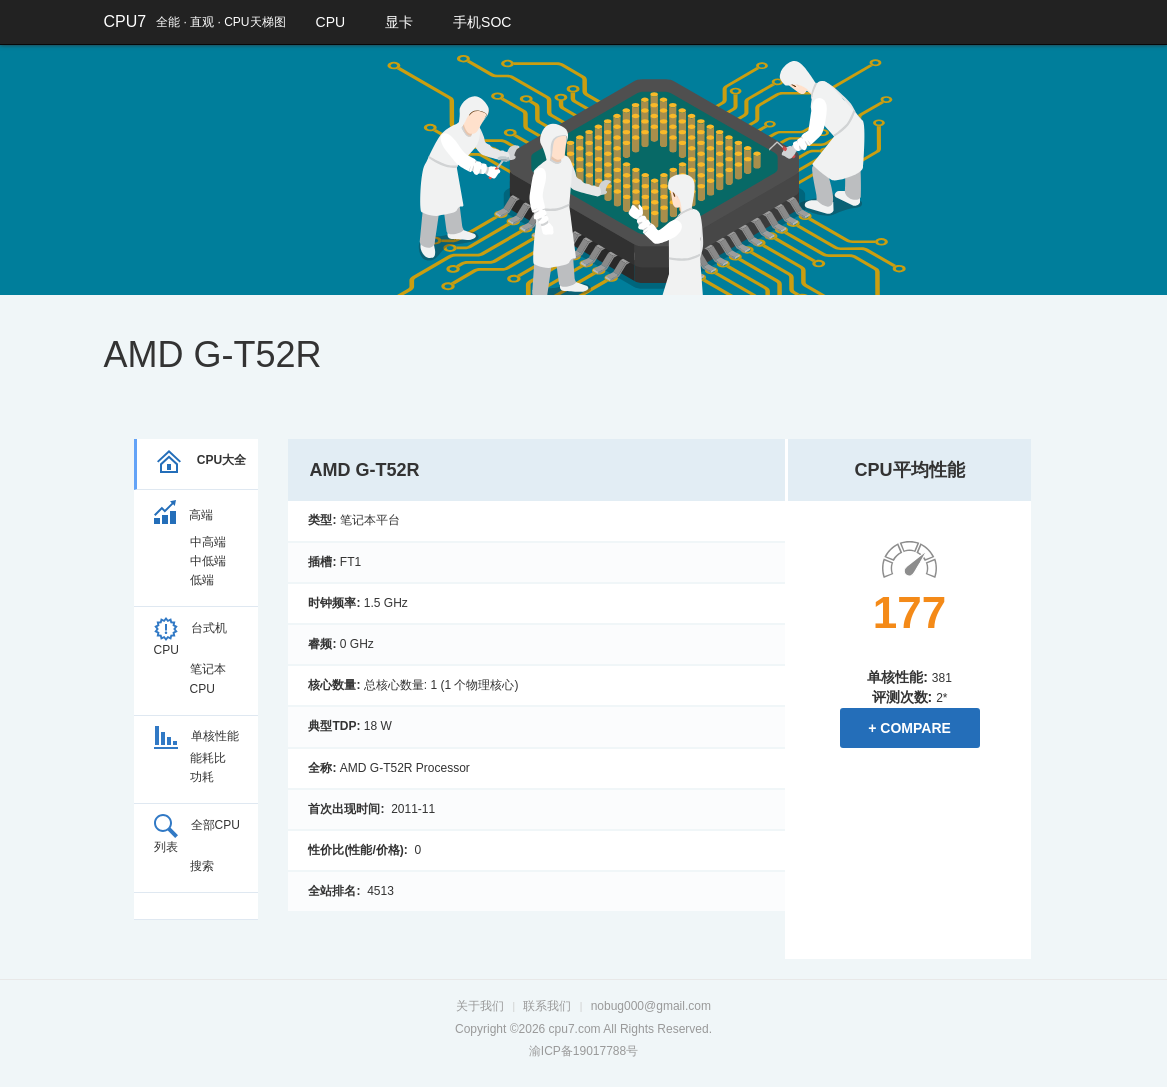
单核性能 (196, 736)
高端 (183, 515)
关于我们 (480, 1006)
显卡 (399, 22)
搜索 (202, 866)
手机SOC (482, 22)
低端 (202, 580)
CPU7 (125, 21)
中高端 (208, 542)
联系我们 (547, 1006)
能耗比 (208, 758)
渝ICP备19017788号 (583, 1051)
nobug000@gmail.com (651, 1006)
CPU (331, 22)
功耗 (202, 777)
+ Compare (909, 728)
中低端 (208, 561)
